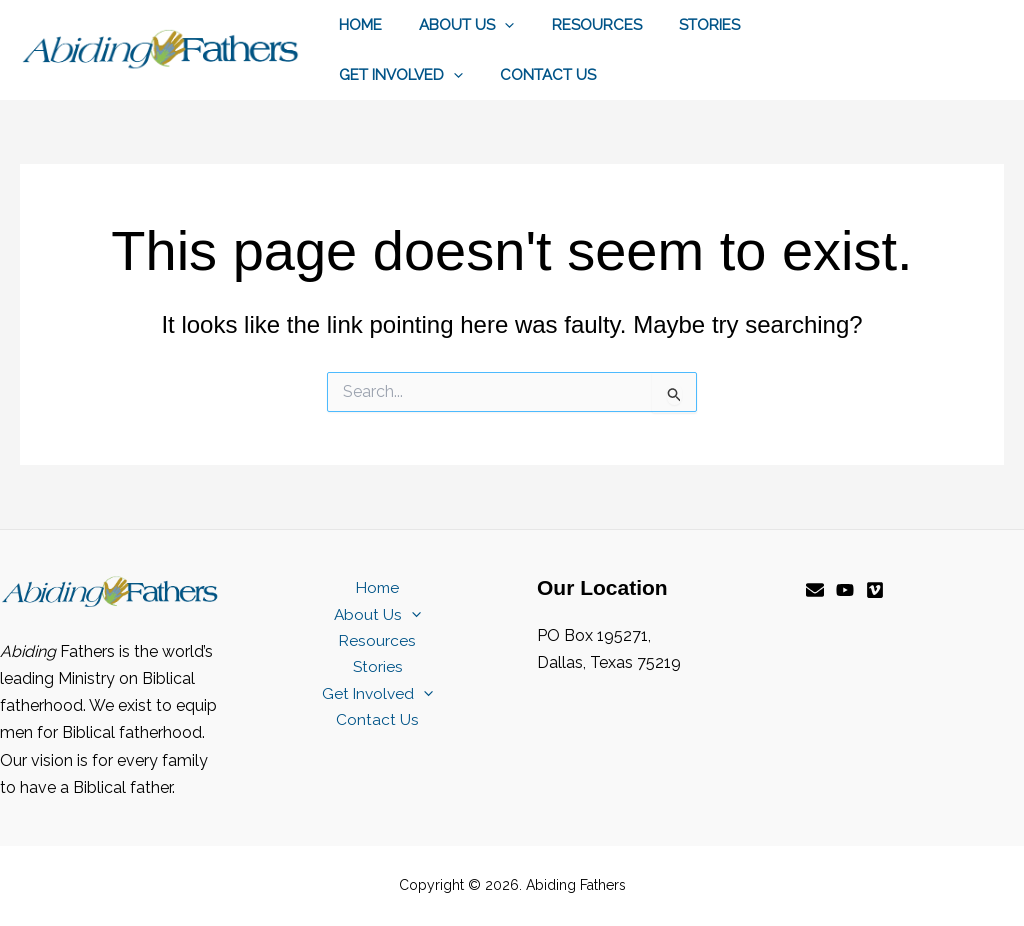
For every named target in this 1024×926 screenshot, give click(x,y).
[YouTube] (845, 590)
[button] (493, 25)
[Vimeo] (875, 590)
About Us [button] (455, 25)
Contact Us (383, 75)
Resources (578, 25)
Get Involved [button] (806, 25)
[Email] (815, 590)
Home (356, 25)
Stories (683, 25)
